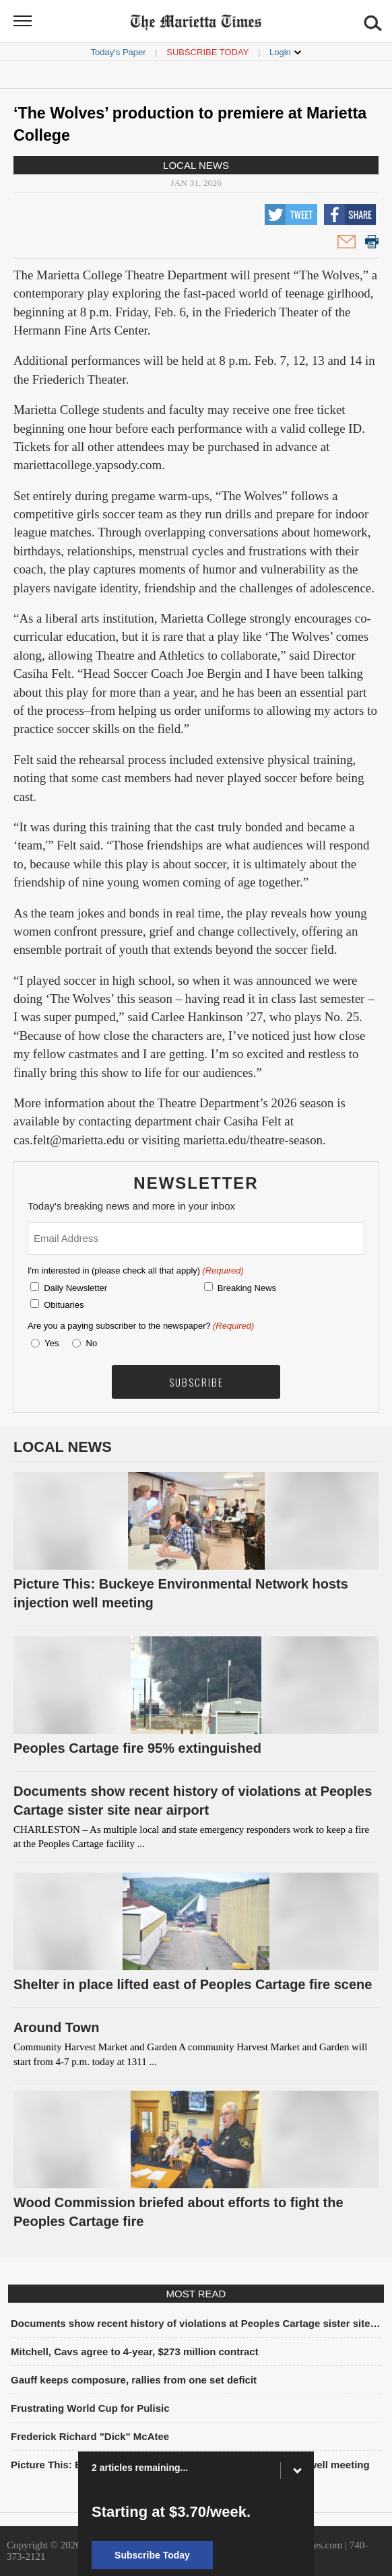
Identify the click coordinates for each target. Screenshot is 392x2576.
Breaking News (247, 1288)
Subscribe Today (207, 52)
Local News (196, 165)
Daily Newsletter (75, 1288)
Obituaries (64, 1305)
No (92, 1343)
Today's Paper (118, 52)
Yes (49, 1343)
